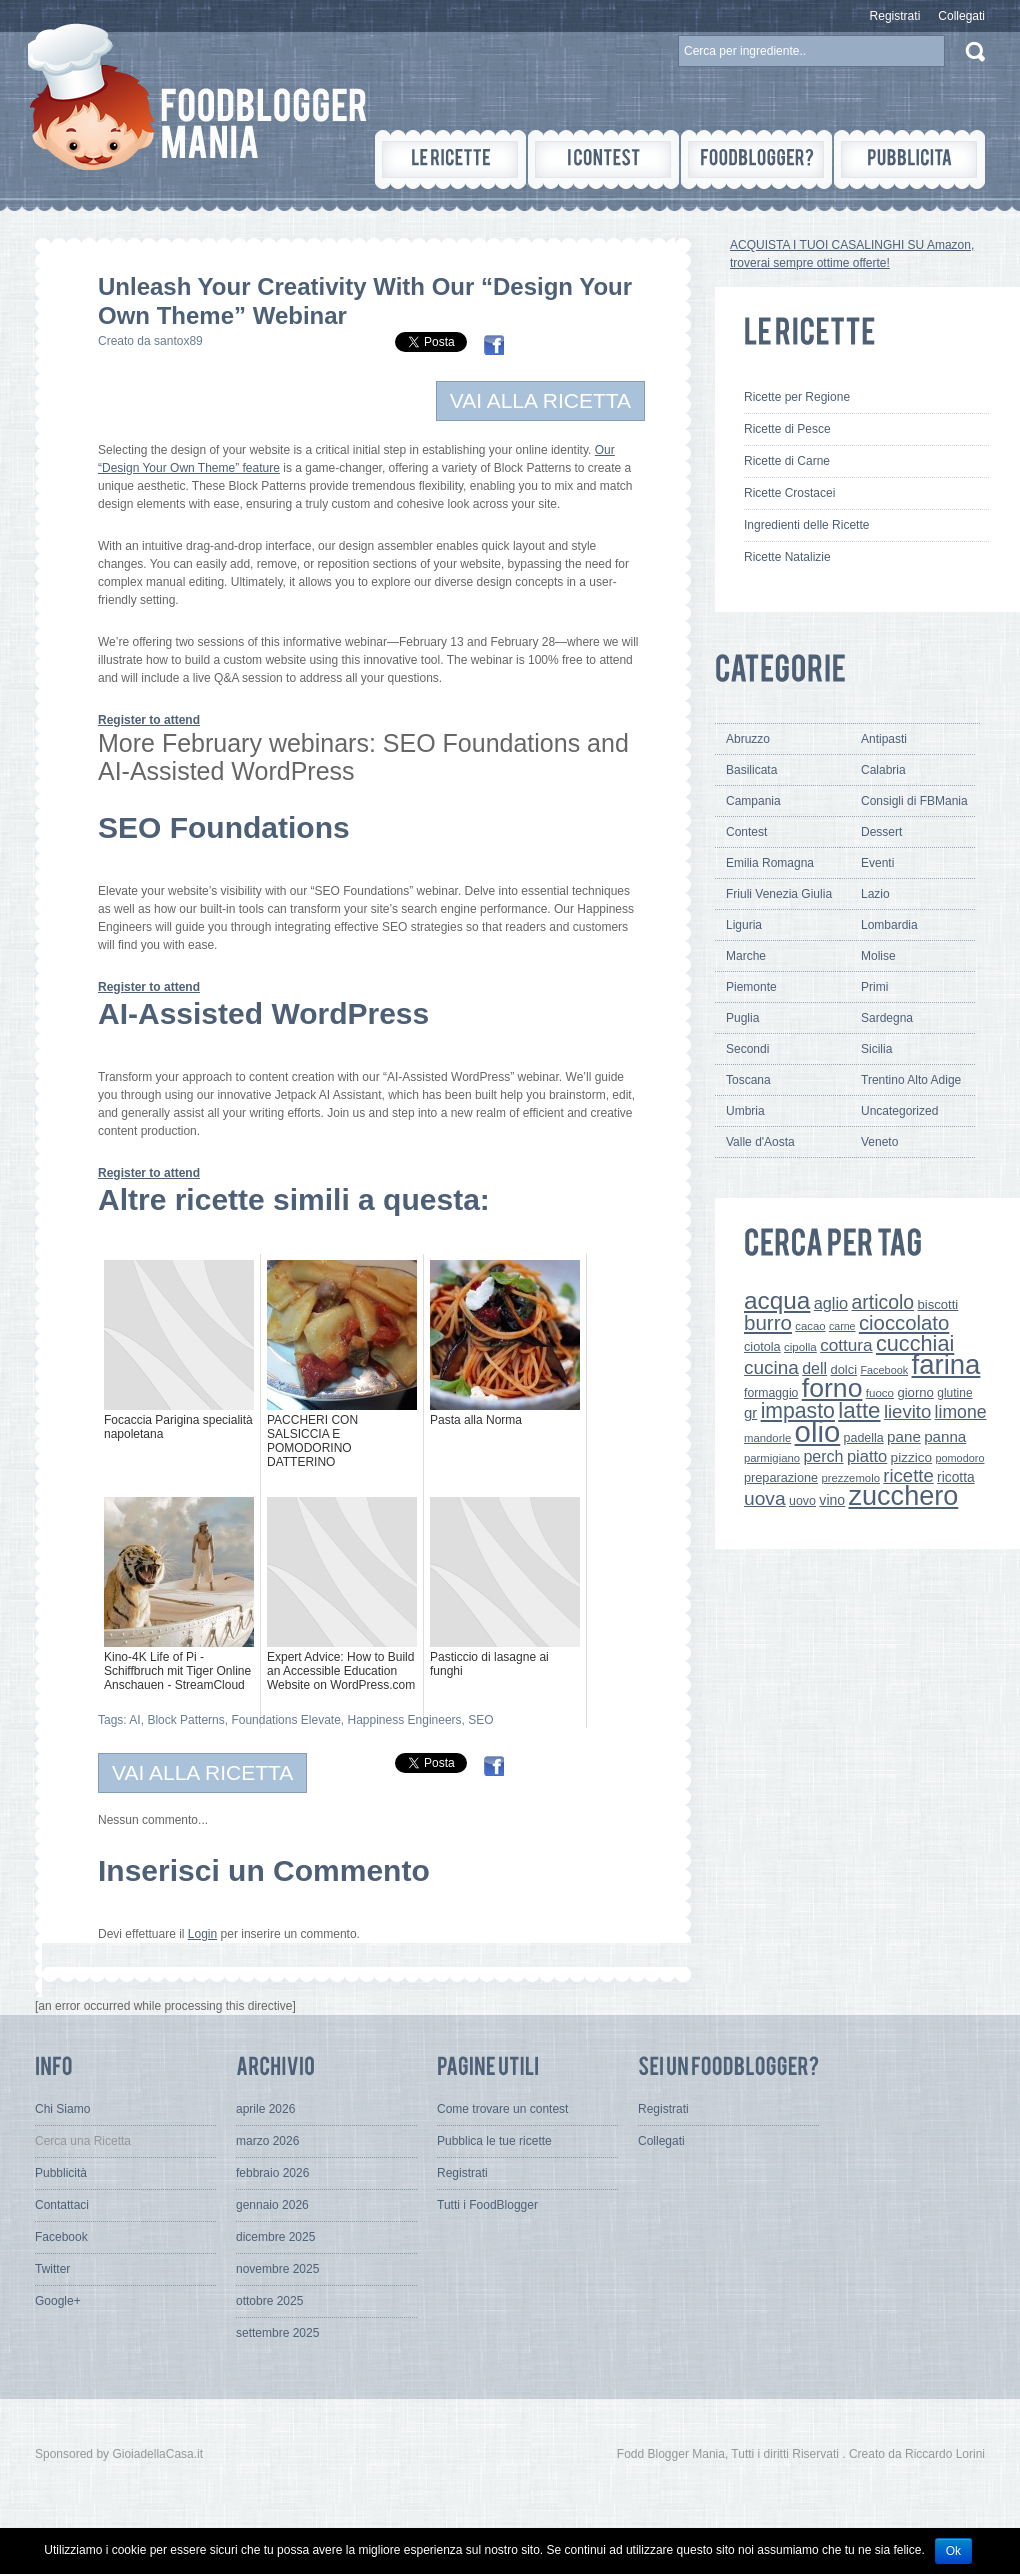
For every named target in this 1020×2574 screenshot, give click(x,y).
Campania (753, 801)
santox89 (178, 341)
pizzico (912, 1457)
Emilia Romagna (770, 863)
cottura (846, 1345)
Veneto (879, 1142)
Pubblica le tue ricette (494, 2141)
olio (818, 1431)
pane (904, 1436)
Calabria (883, 770)
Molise (878, 956)
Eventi (877, 863)
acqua (777, 1300)
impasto (798, 1410)
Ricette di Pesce (787, 429)
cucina (771, 1367)
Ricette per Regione (797, 397)
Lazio (875, 894)
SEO (480, 1720)
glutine (954, 1393)
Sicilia (876, 1049)
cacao (810, 1326)
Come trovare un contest (502, 2109)
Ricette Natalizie (787, 557)
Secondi (747, 1049)
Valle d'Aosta (760, 1142)
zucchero (903, 1495)
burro (768, 1322)
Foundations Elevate (285, 1720)
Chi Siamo (62, 2109)
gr (750, 1412)
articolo (882, 1302)
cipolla (800, 1347)
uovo (802, 1501)
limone (961, 1412)
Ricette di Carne (787, 461)
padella (864, 1438)
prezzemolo (850, 1478)
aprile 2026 (265, 2109)
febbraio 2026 (272, 2173)
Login (202, 1934)
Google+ (58, 2301)
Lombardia (889, 925)
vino (832, 1500)
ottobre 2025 (269, 2301)
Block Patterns (185, 1720)
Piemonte (751, 987)
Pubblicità (61, 2173)
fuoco (880, 1393)
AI (134, 1720)
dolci (844, 1369)
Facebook (884, 1370)
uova (765, 1498)
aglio (831, 1303)
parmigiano (772, 1458)
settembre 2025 (277, 2333)
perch (823, 1456)
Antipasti (884, 739)
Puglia (742, 1018)
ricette (908, 1475)
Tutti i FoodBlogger (487, 2205)
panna (945, 1436)
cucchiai (915, 1343)
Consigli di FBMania (914, 801)
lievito (907, 1411)
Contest (746, 832)
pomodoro (959, 1458)
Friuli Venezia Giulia (779, 894)
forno (832, 1388)
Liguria (744, 925)
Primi (874, 987)
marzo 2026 (267, 2141)
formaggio (771, 1393)
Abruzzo (748, 739)
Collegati (961, 16)
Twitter (52, 2269)
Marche (746, 956)
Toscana (748, 1080)
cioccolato (904, 1323)
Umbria (745, 1111)
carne (842, 1326)
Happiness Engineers (405, 1720)
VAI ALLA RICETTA (540, 400)
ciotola (762, 1347)
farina (946, 1364)
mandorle (767, 1438)
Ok (953, 2551)
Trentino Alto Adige (911, 1080)
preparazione (781, 1478)
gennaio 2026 (272, 2205)
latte (859, 1410)
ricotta (956, 1477)
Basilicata (751, 770)
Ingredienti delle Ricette (806, 525)
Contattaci (62, 2205)
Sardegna (887, 1018)
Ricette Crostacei (789, 493)
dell (814, 1368)
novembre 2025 (277, 2269)
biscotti (937, 1304)
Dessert (881, 832)
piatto (867, 1456)
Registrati (895, 16)
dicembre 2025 (275, 2237)
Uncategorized (899, 1111)
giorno (915, 1392)
